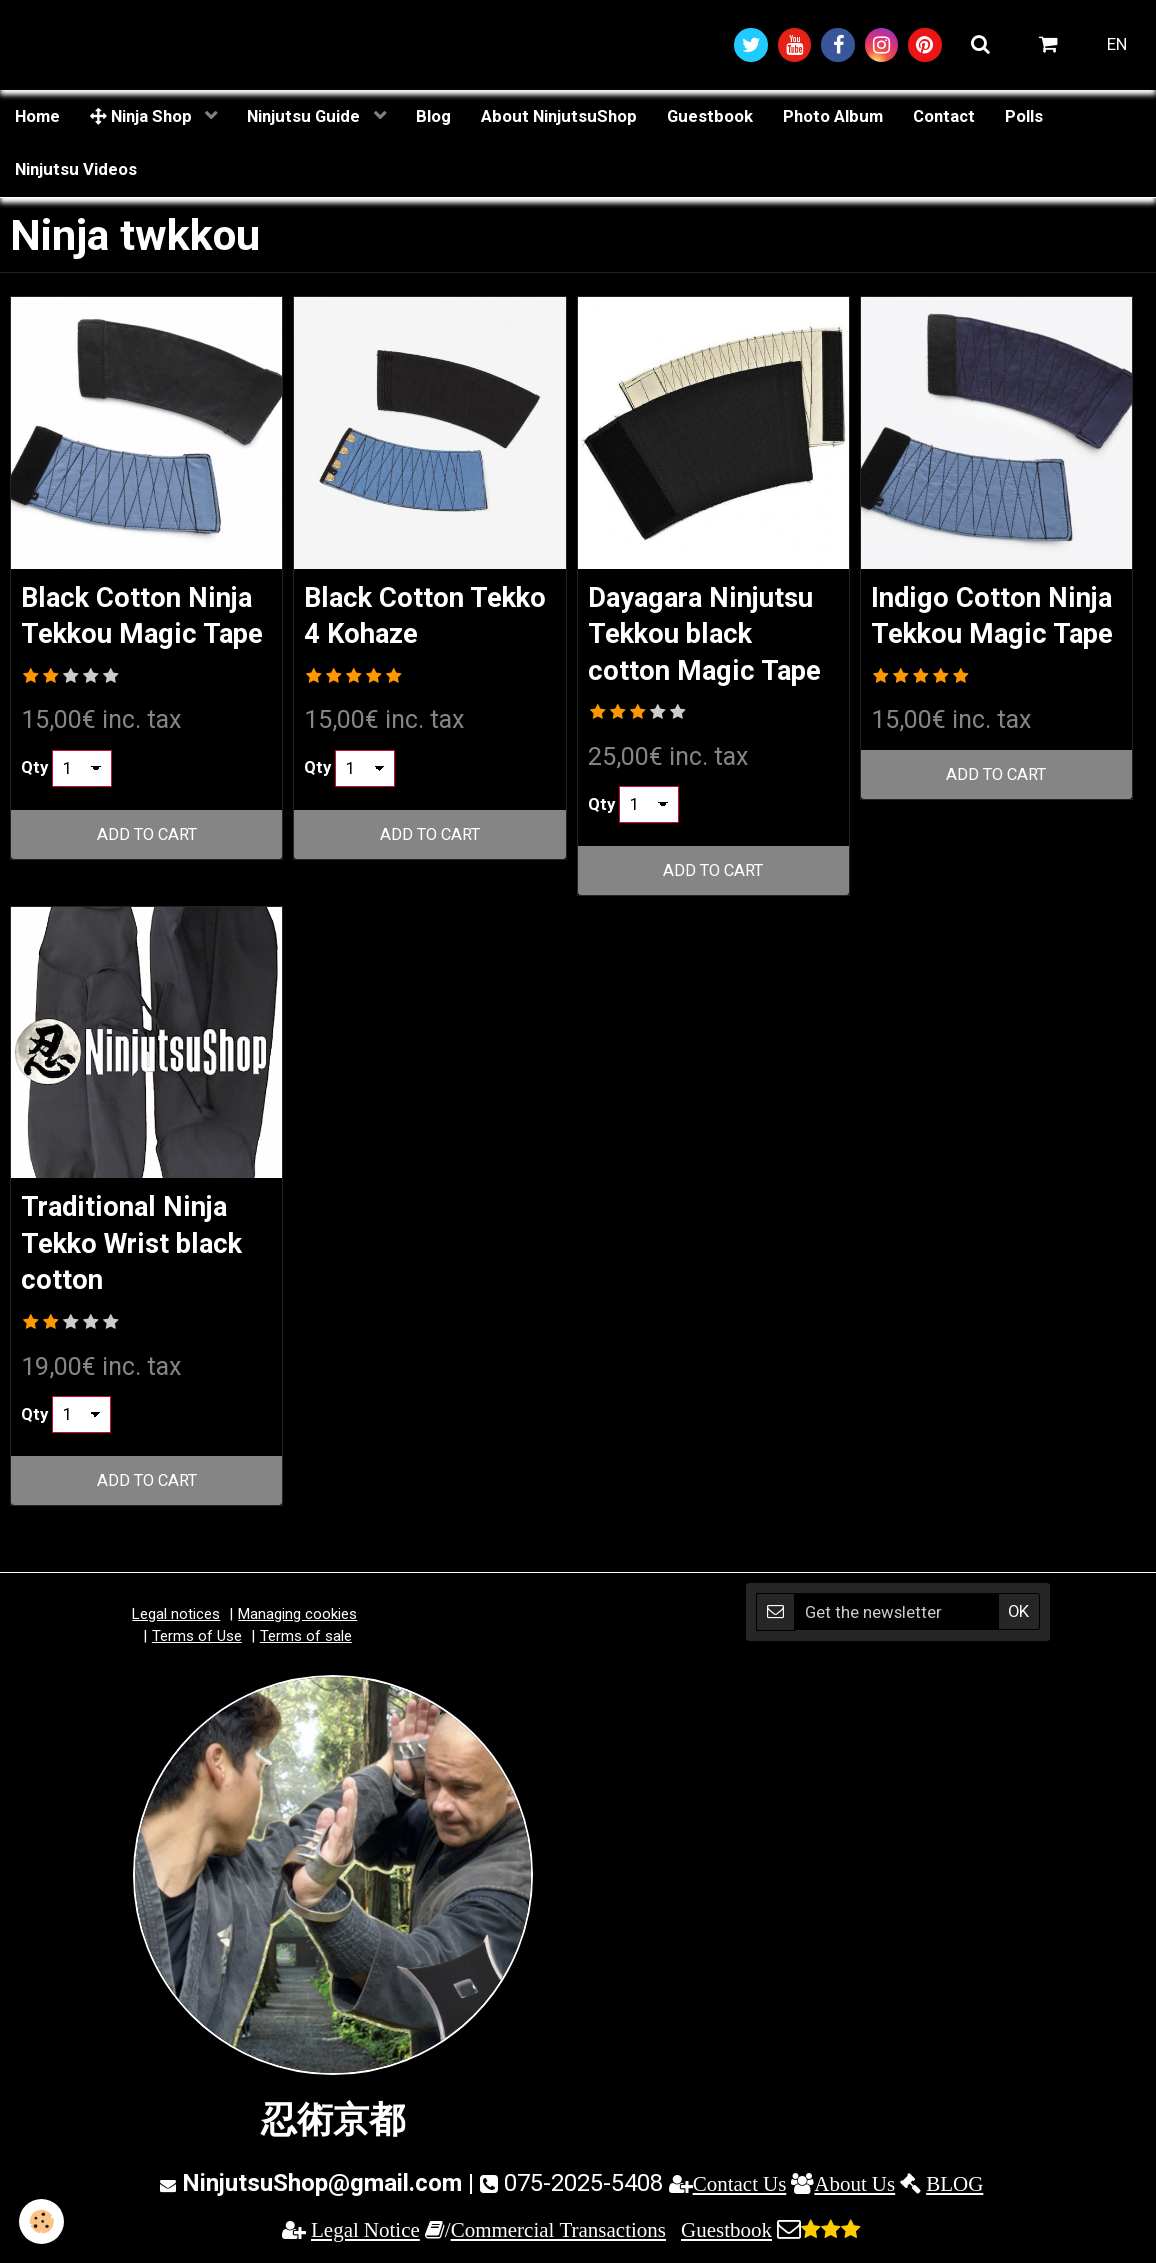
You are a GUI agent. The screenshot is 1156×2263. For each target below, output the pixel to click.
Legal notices (176, 1621)
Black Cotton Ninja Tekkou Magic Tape (142, 636)
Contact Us (740, 2190)
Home (37, 117)
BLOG (954, 2190)
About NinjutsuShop (559, 117)
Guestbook (710, 117)
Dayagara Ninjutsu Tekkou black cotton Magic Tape (709, 636)
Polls (1024, 117)
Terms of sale (306, 1642)
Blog (433, 117)
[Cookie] (42, 2221)
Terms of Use (197, 1642)
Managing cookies (297, 1621)
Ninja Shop (143, 117)
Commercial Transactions (558, 2236)
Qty (34, 808)
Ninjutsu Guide (305, 117)
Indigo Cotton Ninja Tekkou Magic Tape (996, 636)
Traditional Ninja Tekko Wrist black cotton (139, 1248)
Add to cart (146, 875)
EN (1117, 45)
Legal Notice (365, 2236)
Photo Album (833, 117)
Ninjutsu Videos (76, 171)
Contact (944, 117)
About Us (854, 2190)
